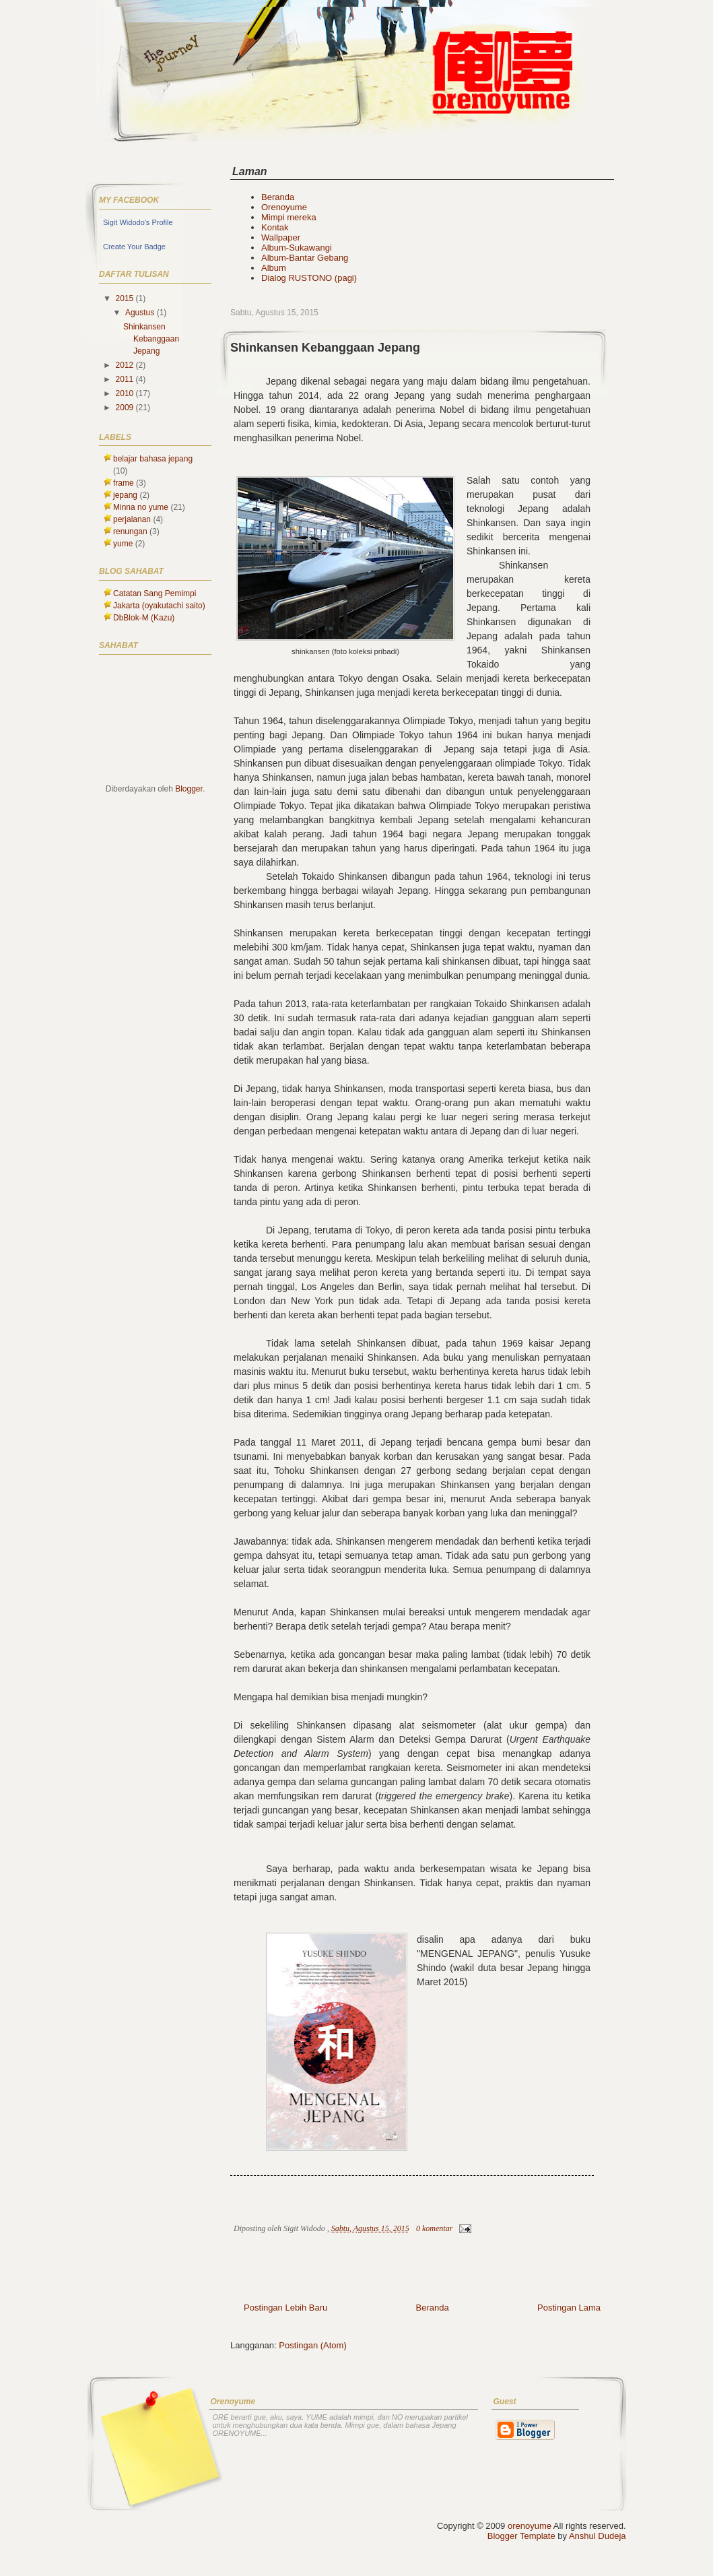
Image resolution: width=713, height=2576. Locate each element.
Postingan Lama (569, 2308)
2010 (126, 393)
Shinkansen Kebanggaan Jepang (325, 347)
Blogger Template (521, 2536)
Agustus (141, 312)
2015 (126, 298)
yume (123, 543)
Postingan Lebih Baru (285, 2308)
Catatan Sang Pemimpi (154, 593)
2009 (126, 407)
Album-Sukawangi (296, 248)
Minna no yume (140, 507)
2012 (126, 365)
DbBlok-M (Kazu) (143, 617)
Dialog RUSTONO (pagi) (309, 278)
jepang (125, 495)
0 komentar (434, 2228)
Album (273, 268)
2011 (126, 379)
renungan (130, 531)
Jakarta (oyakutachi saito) (159, 605)
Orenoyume (284, 207)
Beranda (277, 197)
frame (123, 483)
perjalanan (132, 519)
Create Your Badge (134, 247)
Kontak (274, 227)
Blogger (189, 789)
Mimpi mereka (288, 217)
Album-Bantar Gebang (304, 258)
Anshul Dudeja (597, 2536)
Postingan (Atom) (312, 2345)
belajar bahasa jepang (153, 458)
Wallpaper (280, 237)
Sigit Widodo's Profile (138, 222)
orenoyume (529, 2526)
